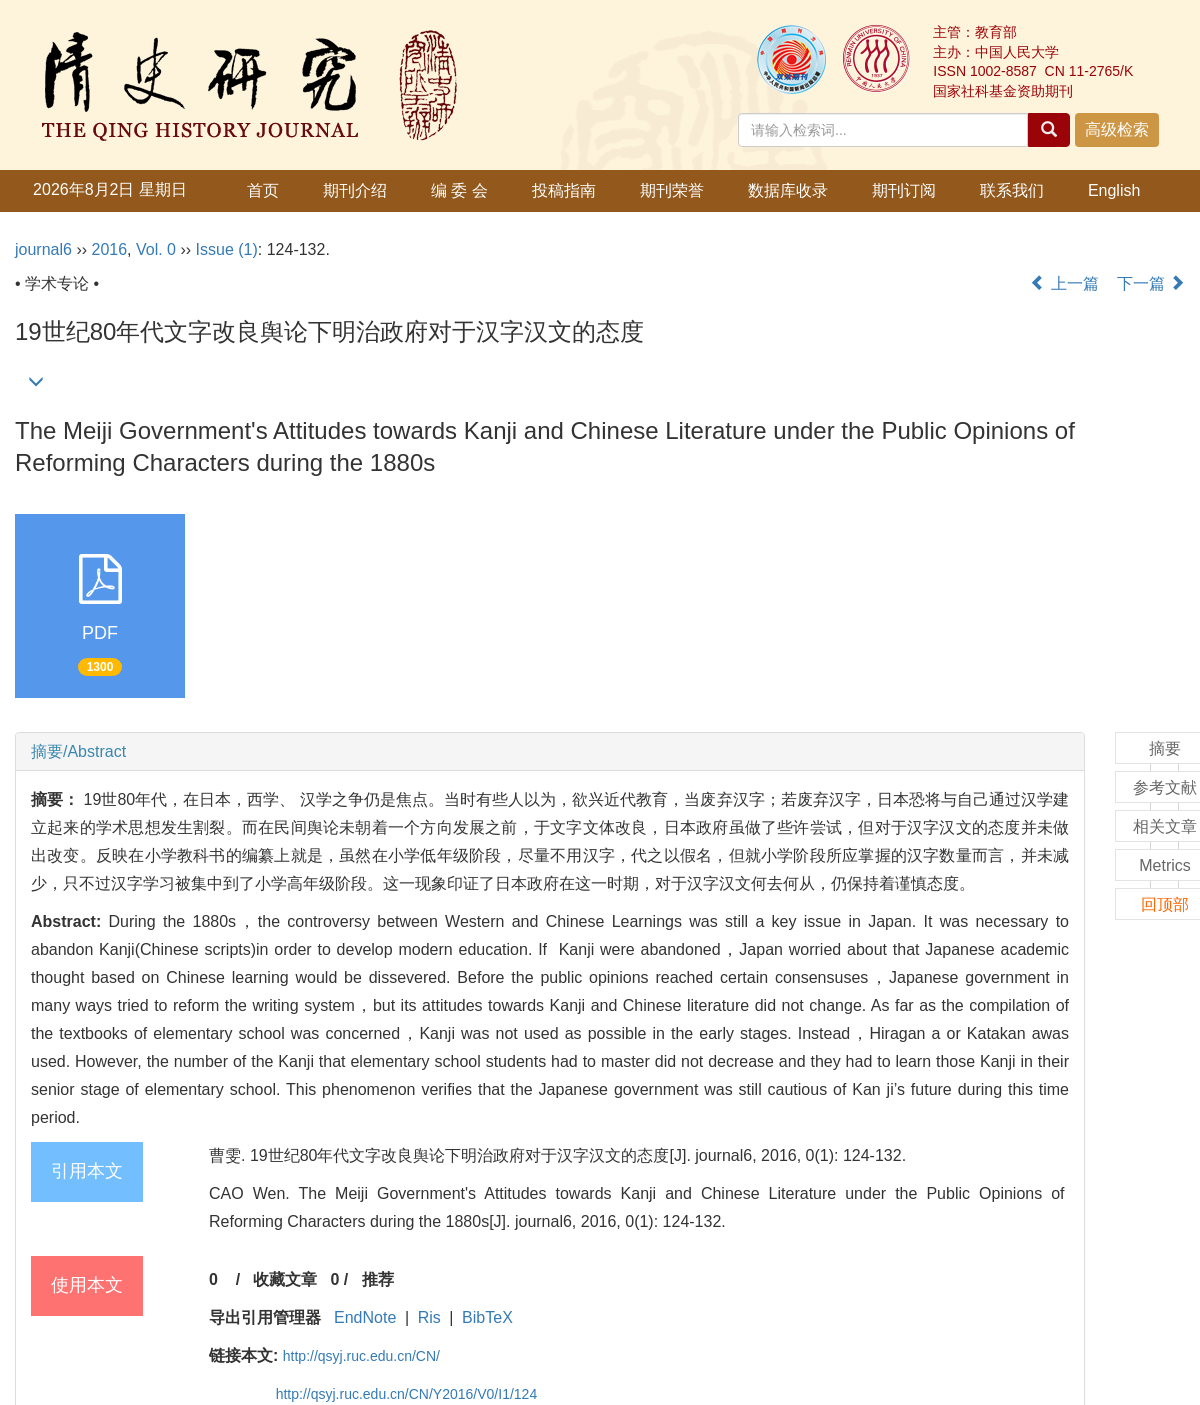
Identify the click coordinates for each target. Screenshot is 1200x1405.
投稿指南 (564, 190)
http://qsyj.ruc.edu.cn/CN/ (361, 1356)
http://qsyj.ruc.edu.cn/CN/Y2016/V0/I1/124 (407, 1394)
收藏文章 (285, 1279)
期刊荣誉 (672, 190)
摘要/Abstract (78, 751)
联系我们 (1012, 190)
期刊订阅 (904, 190)
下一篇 (1151, 283)
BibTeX (487, 1317)
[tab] (550, 752)
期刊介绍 (355, 190)
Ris (429, 1317)
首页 (263, 190)
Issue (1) (227, 249)
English (1114, 190)
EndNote (365, 1317)
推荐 (378, 1279)
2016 (109, 249)
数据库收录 (788, 190)
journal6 (43, 249)
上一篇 (1064, 283)
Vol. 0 (156, 249)
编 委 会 (459, 190)
